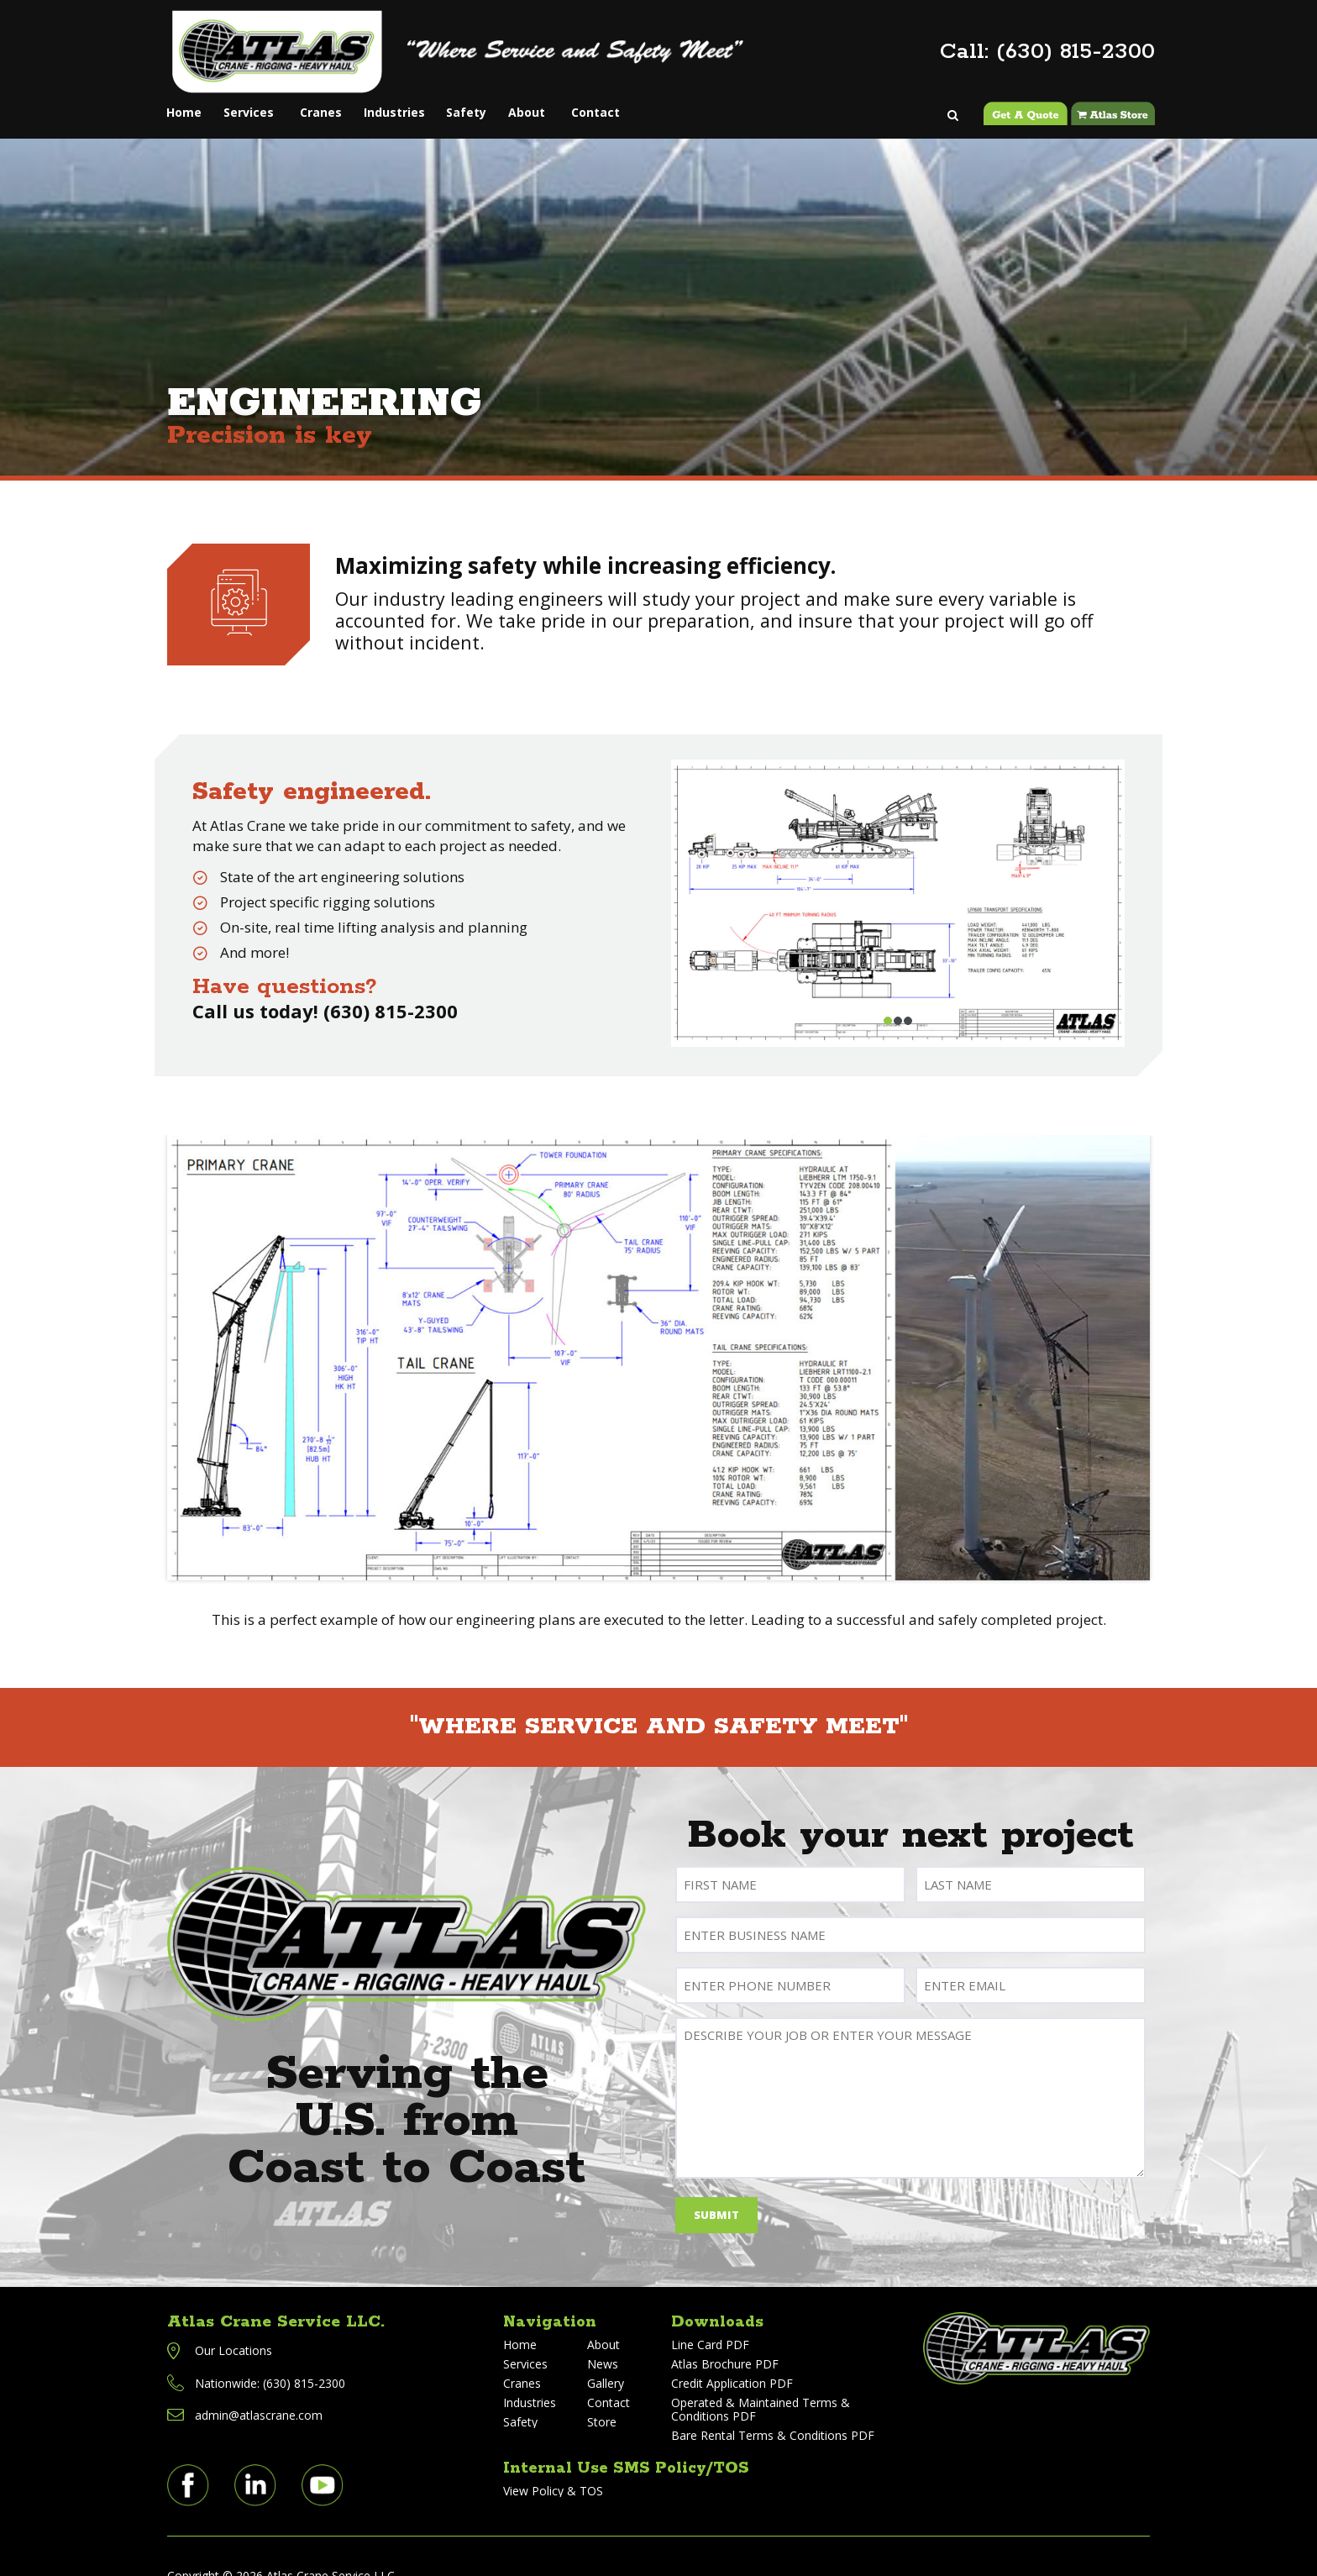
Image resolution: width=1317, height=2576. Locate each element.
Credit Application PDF (732, 2360)
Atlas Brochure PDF (725, 2341)
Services (265, 103)
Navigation (552, 2299)
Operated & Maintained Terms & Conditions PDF (760, 2386)
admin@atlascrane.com (259, 2392)
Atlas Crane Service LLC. (276, 2299)
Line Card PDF (710, 2322)
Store (602, 2399)
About (587, 103)
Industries (430, 103)
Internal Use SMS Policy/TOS (633, 2445)
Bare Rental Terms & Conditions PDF (772, 2413)
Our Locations (233, 2328)
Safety (515, 103)
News (602, 2341)
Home (189, 103)
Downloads (719, 2299)
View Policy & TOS (553, 2468)
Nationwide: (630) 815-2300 (270, 2360)
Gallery (605, 2360)
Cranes (345, 103)
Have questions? (284, 964)
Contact (663, 103)
